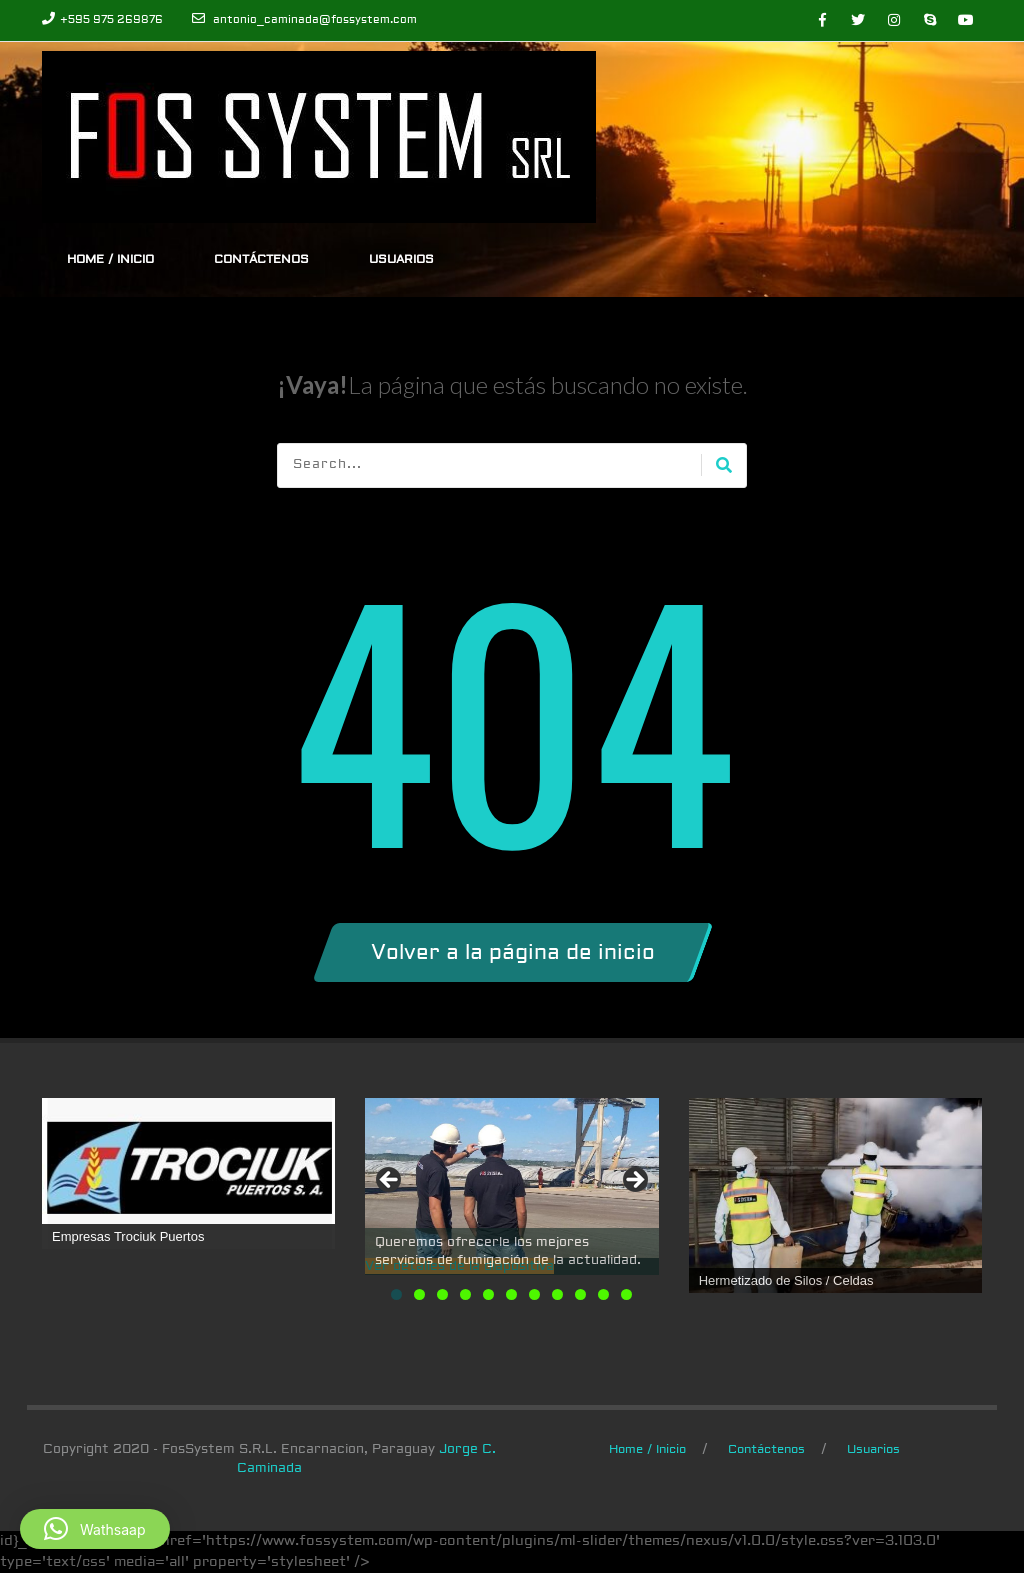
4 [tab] (465, 1294)
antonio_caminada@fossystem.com (315, 19)
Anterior (390, 1181)
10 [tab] (603, 1294)
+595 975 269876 (111, 19)
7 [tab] (534, 1294)
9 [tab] (580, 1294)
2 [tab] (419, 1294)
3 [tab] (442, 1294)
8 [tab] (557, 1294)
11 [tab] (626, 1294)
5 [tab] (488, 1294)
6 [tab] (511, 1294)
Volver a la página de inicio (513, 952)
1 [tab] (396, 1294)
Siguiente (634, 1181)
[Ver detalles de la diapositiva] (511, 1178)
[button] (95, 1529)
